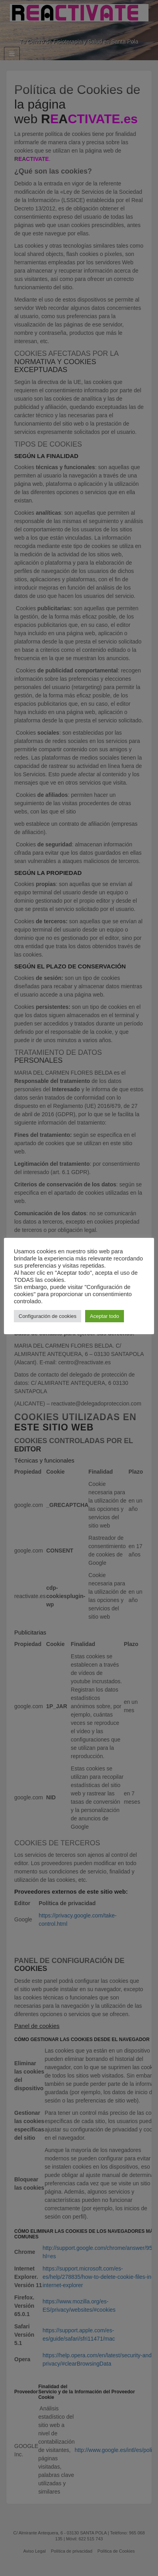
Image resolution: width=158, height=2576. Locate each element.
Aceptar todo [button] (104, 1316)
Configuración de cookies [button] (47, 1316)
